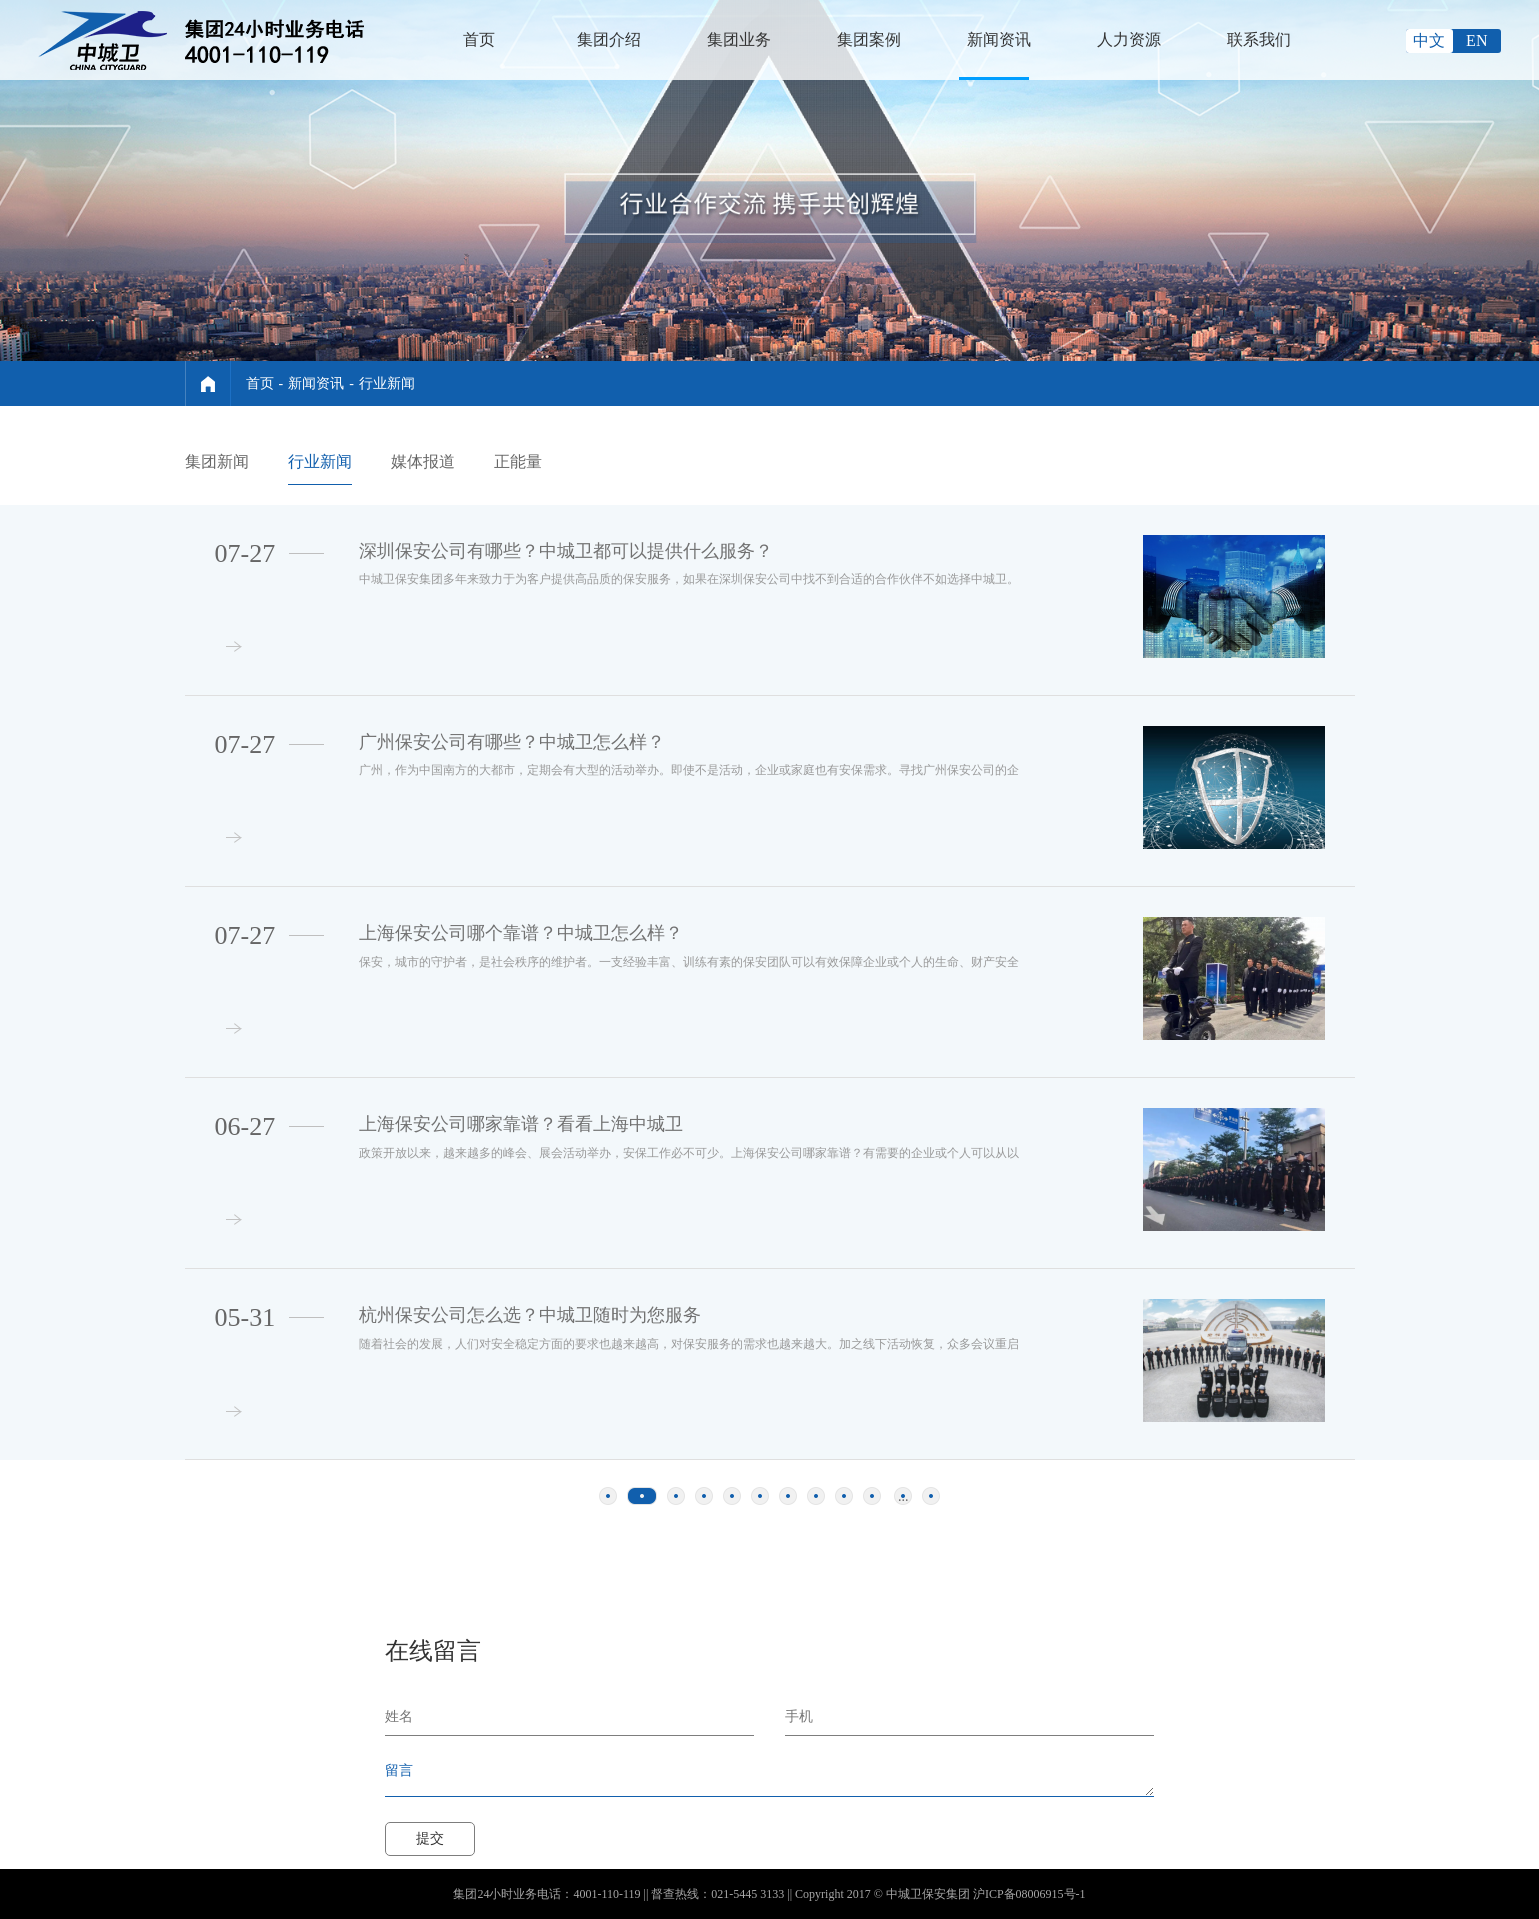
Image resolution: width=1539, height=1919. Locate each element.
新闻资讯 (999, 39)
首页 (479, 39)
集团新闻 (217, 461)
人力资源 (1129, 39)
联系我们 (1259, 39)
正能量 (518, 461)
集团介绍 (609, 39)
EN (1476, 40)
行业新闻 (387, 383)
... (903, 1496)
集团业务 (739, 39)
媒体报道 (423, 461)
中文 (1429, 40)
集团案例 (869, 39)
